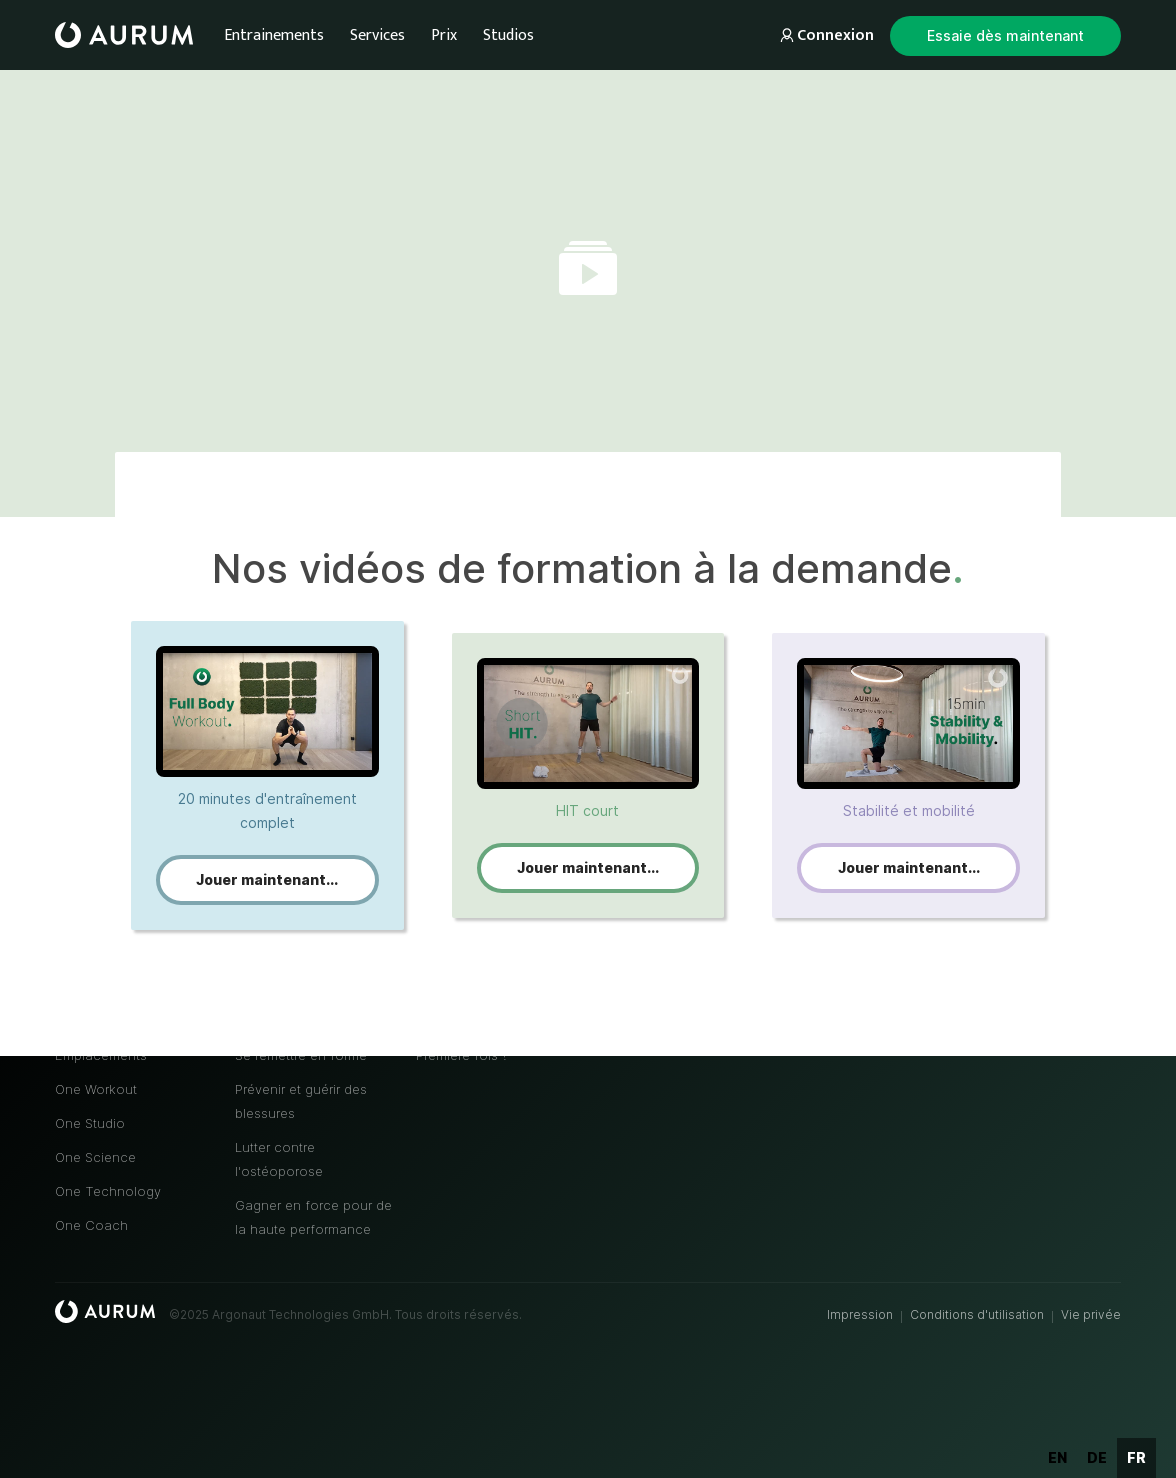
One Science (95, 1157)
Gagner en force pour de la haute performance (313, 1217)
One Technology (108, 1191)
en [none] (1057, 1457)
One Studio (90, 1123)
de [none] (1097, 1457)
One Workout (96, 1089)
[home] (124, 35)
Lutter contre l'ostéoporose (279, 1159)
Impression (860, 1314)
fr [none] (1136, 1457)
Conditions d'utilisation (977, 1314)
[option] (1057, 1458)
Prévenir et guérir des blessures (301, 1101)
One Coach (91, 1225)
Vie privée (1091, 1314)
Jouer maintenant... (267, 879)
